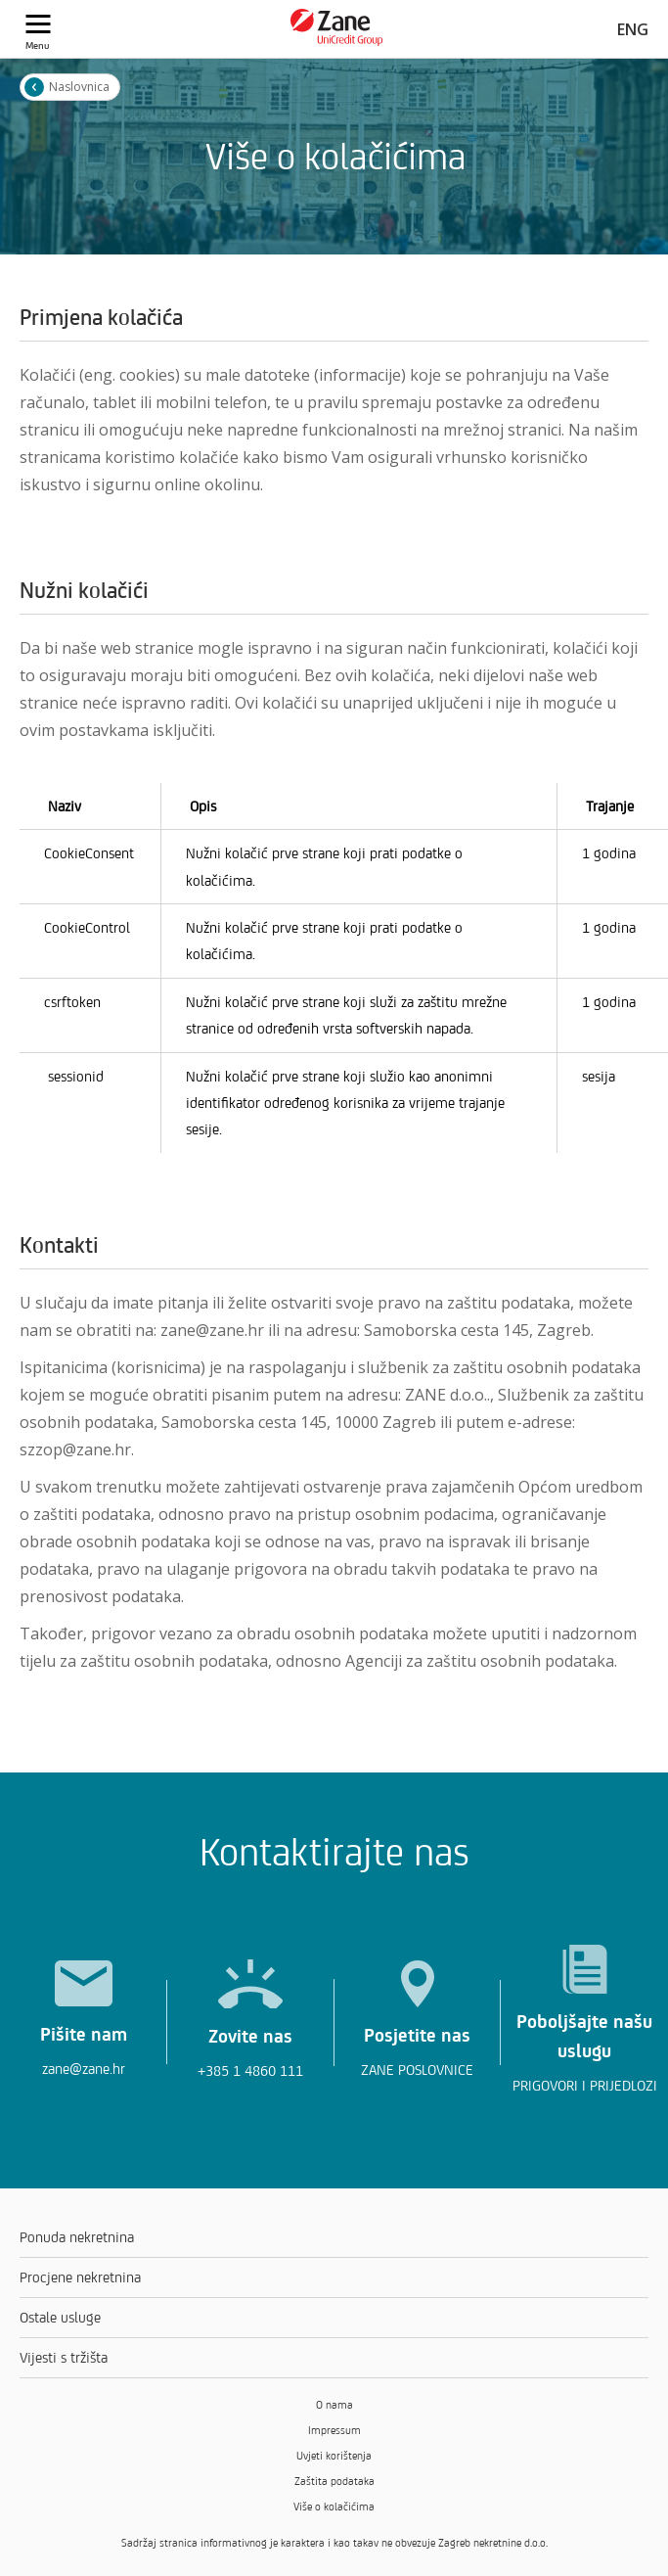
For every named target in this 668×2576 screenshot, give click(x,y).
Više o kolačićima (334, 2506)
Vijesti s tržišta (64, 2357)
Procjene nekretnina (80, 2277)
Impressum (334, 2430)
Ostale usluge (60, 2317)
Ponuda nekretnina (77, 2237)
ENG (632, 29)
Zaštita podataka (334, 2481)
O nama (334, 2405)
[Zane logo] (336, 40)
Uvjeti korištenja (334, 2455)
